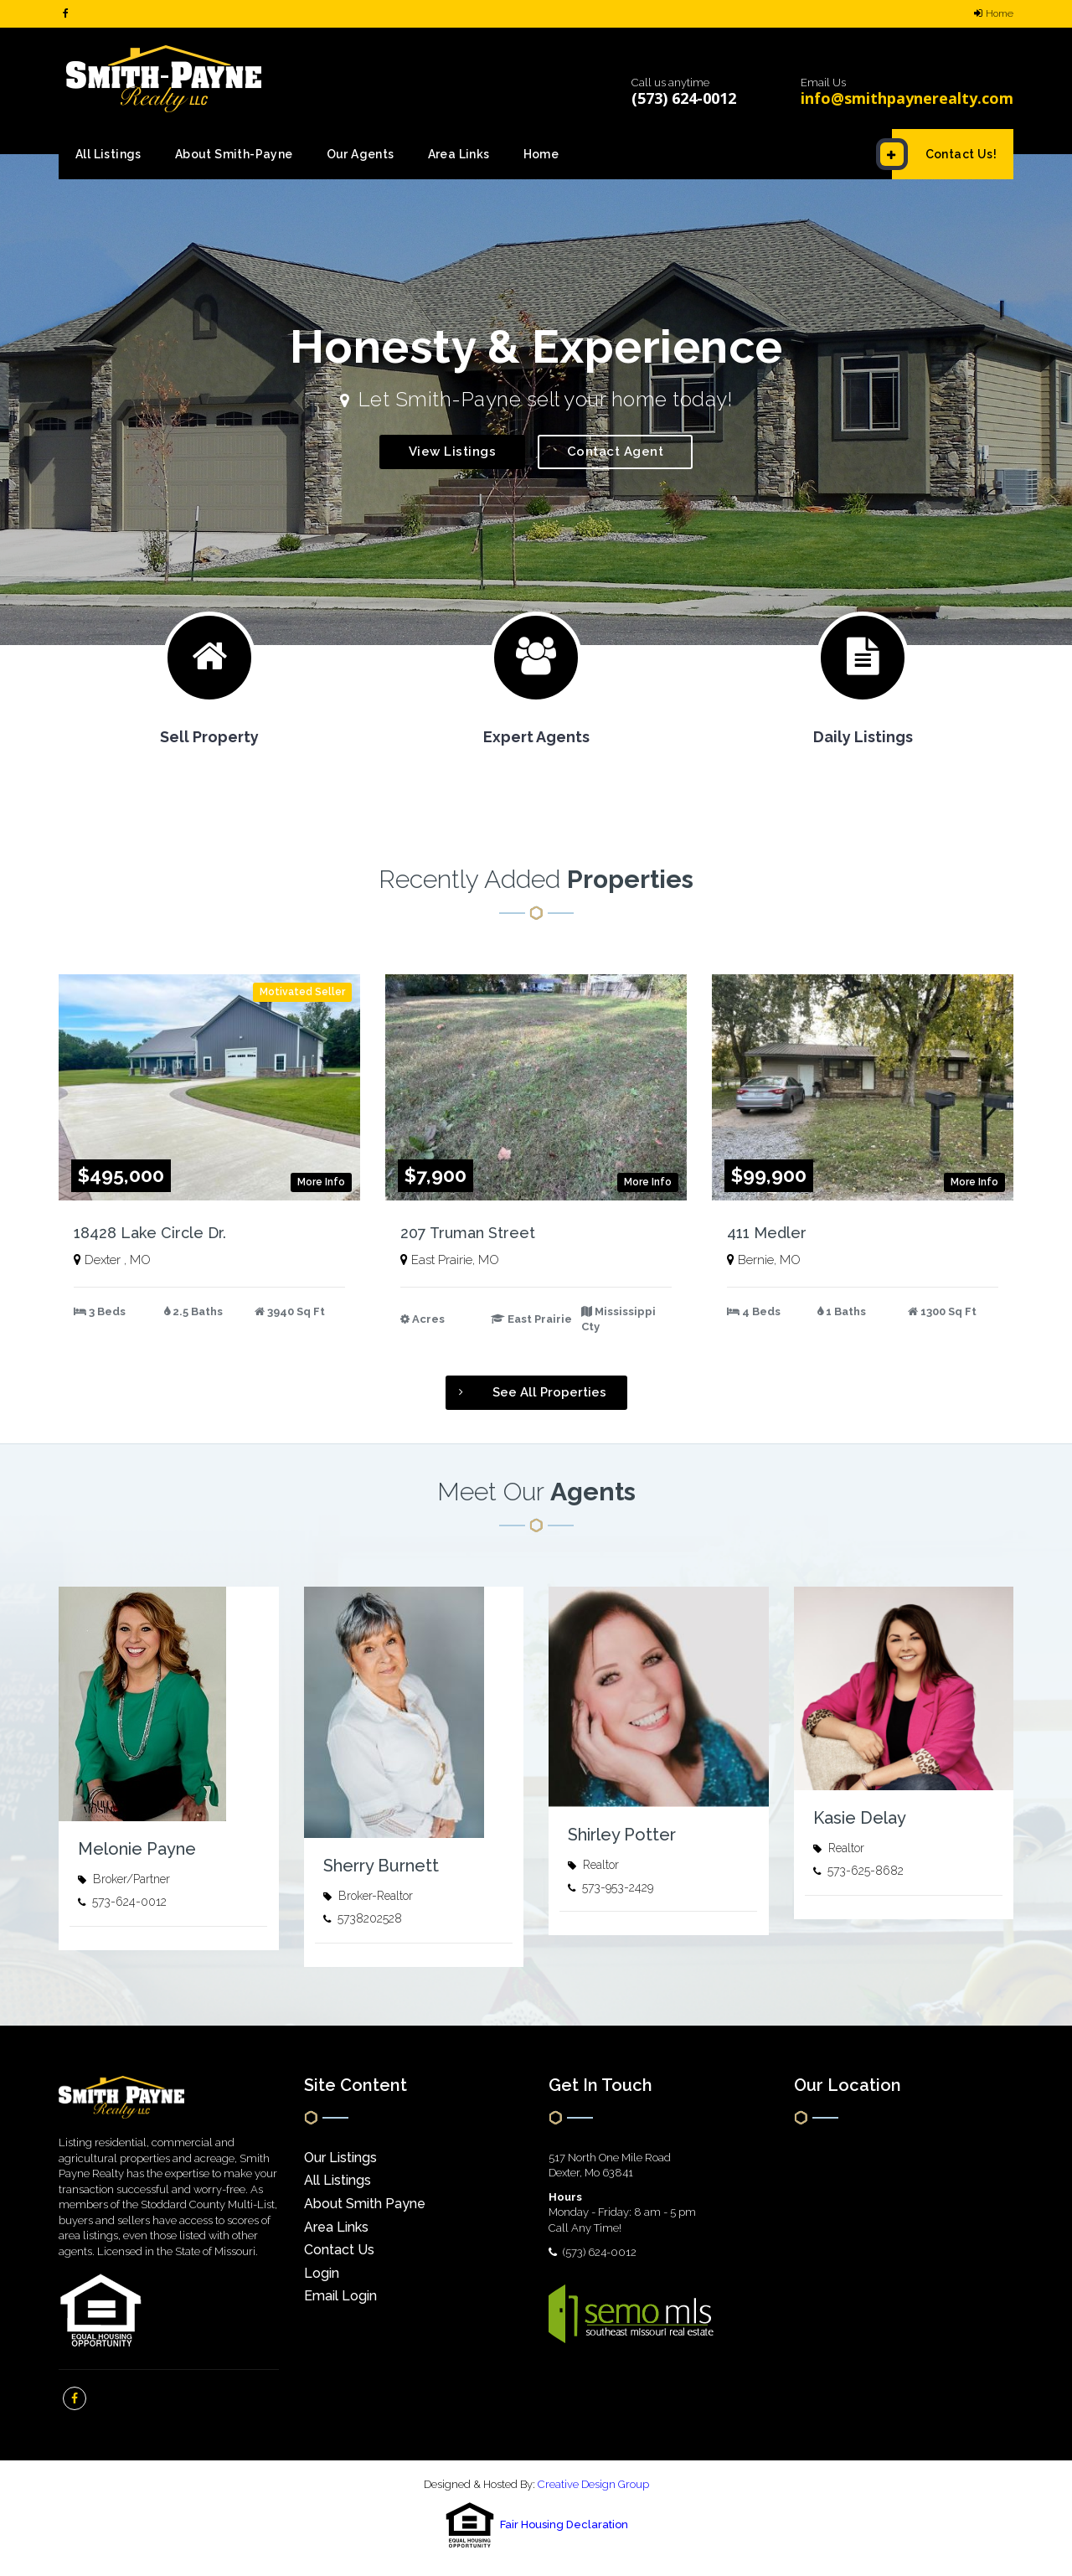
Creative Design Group (593, 2484)
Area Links (459, 154)
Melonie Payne (137, 1849)
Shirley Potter (622, 1835)
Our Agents (360, 154)
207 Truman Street (467, 1233)
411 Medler (767, 1233)
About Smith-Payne (234, 154)
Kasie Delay (859, 1818)
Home (993, 13)
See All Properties (526, 1393)
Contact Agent (615, 451)
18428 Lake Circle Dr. (150, 1233)
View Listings (453, 451)
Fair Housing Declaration (564, 2525)
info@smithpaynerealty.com (907, 98)
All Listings (108, 154)
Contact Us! (944, 154)
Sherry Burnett (381, 1866)
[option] (536, 399)
